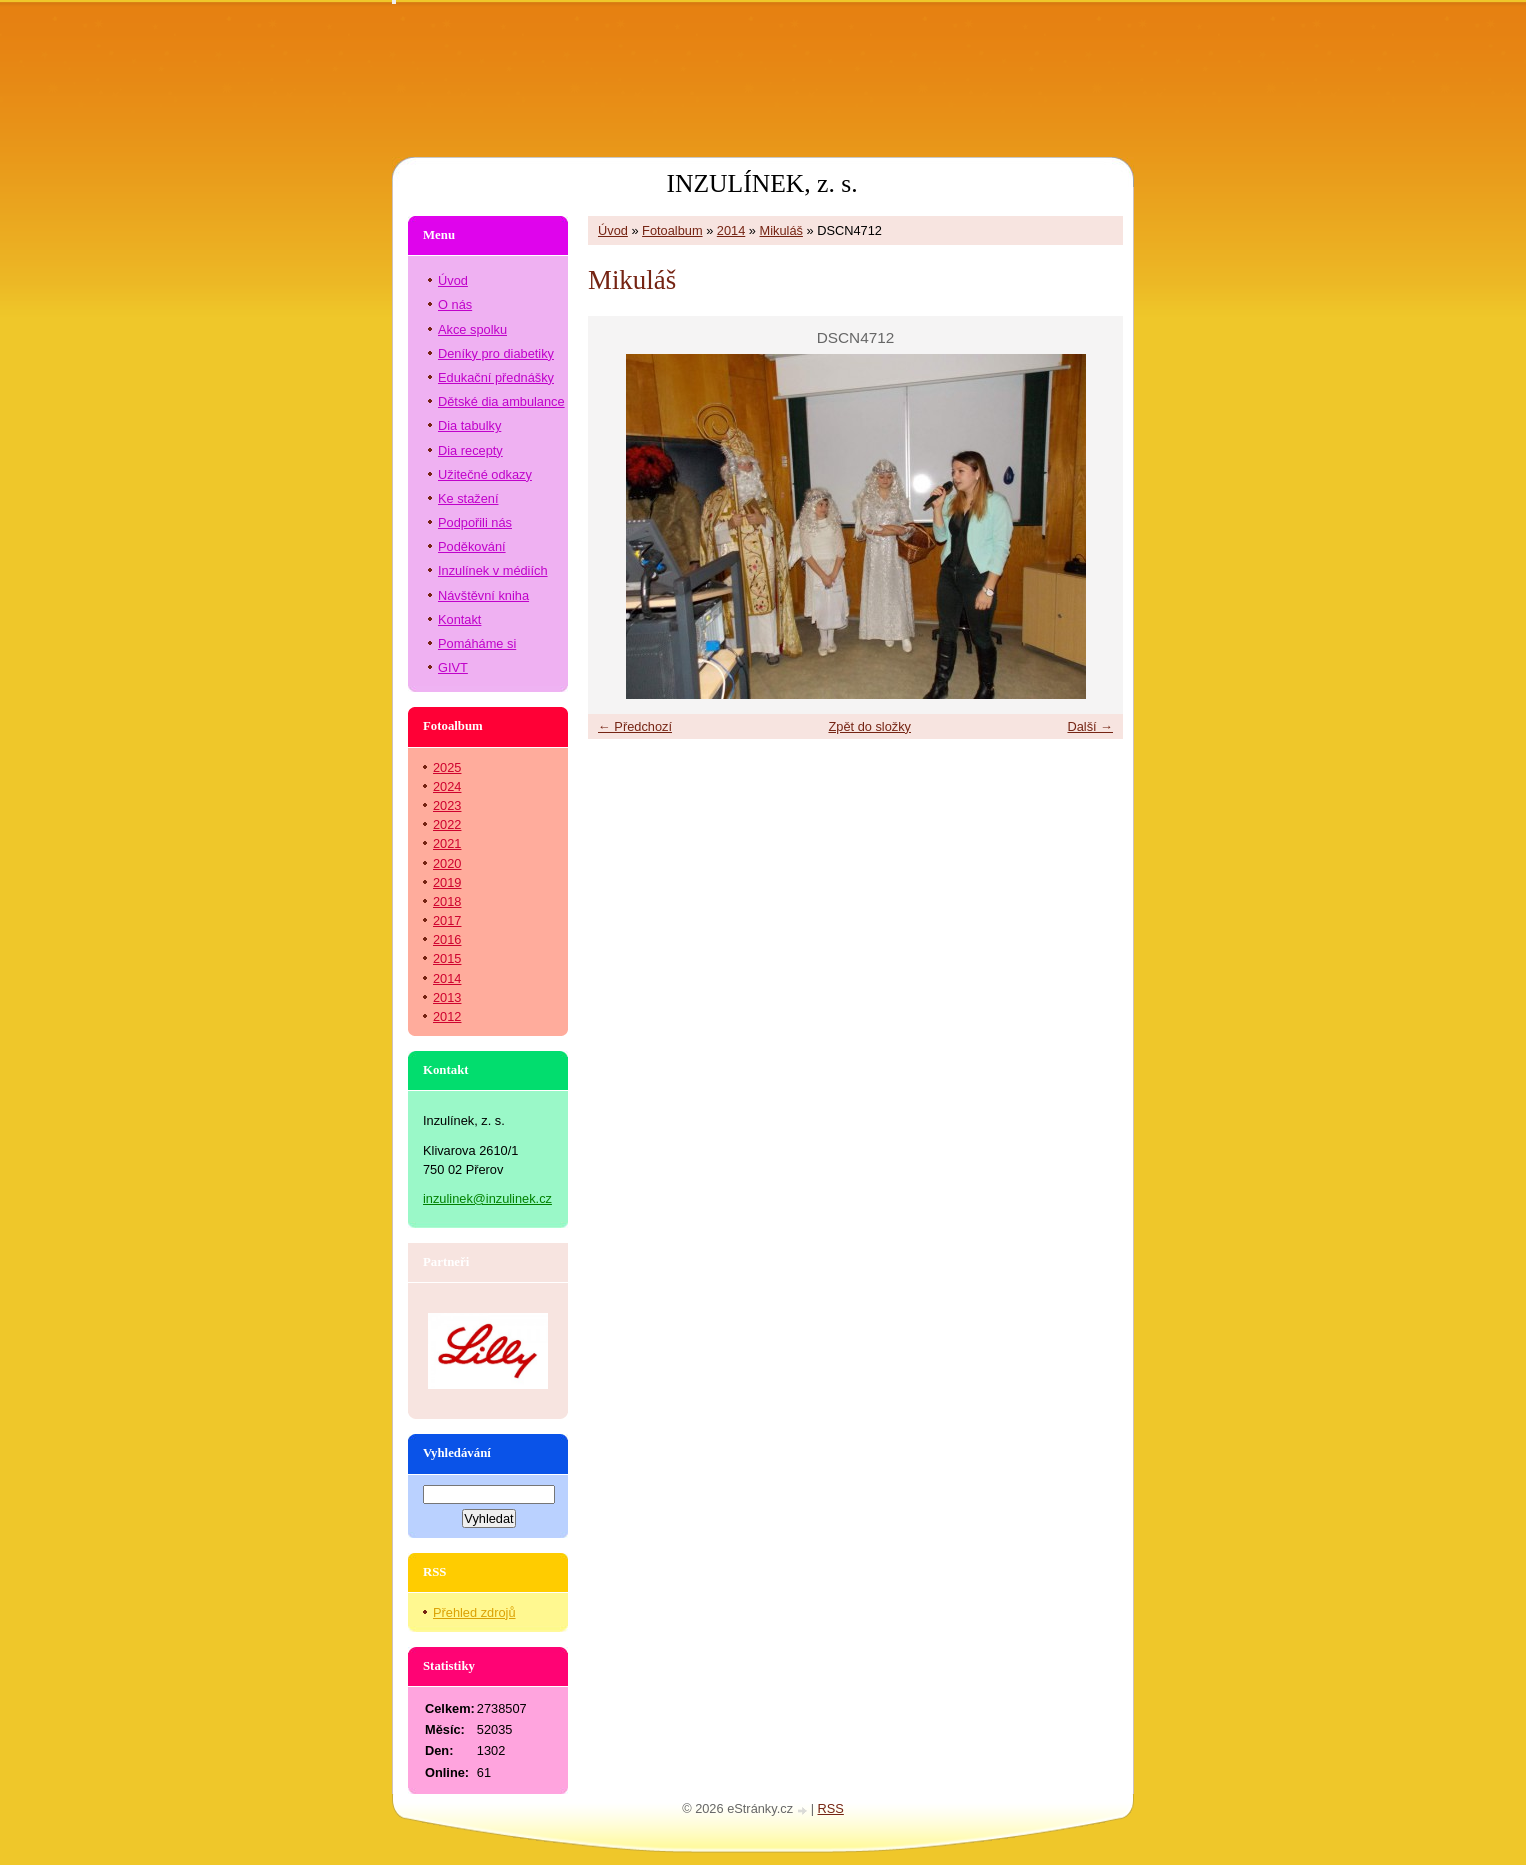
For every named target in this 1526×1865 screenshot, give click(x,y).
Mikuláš (781, 230)
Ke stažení (468, 498)
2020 (447, 863)
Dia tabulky (469, 425)
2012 (447, 1016)
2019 (447, 882)
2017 (447, 920)
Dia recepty (470, 450)
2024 (447, 786)
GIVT (453, 667)
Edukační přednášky (496, 377)
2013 (447, 997)
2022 (447, 824)
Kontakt (459, 619)
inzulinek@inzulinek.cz (487, 1198)
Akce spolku (472, 329)
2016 (447, 939)
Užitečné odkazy (485, 474)
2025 (447, 767)
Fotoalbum (672, 230)
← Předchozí (635, 726)
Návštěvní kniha (483, 595)
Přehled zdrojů (474, 1612)
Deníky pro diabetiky (496, 353)
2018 (447, 901)
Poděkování (472, 546)
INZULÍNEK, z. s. (761, 183)
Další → (1090, 726)
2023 (447, 805)
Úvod (613, 230)
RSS (831, 1808)
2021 (447, 843)
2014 (731, 230)
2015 (447, 958)
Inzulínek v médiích (493, 570)
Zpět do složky (869, 726)
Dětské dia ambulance (501, 401)
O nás (455, 304)
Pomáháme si (477, 643)
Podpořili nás (475, 522)
